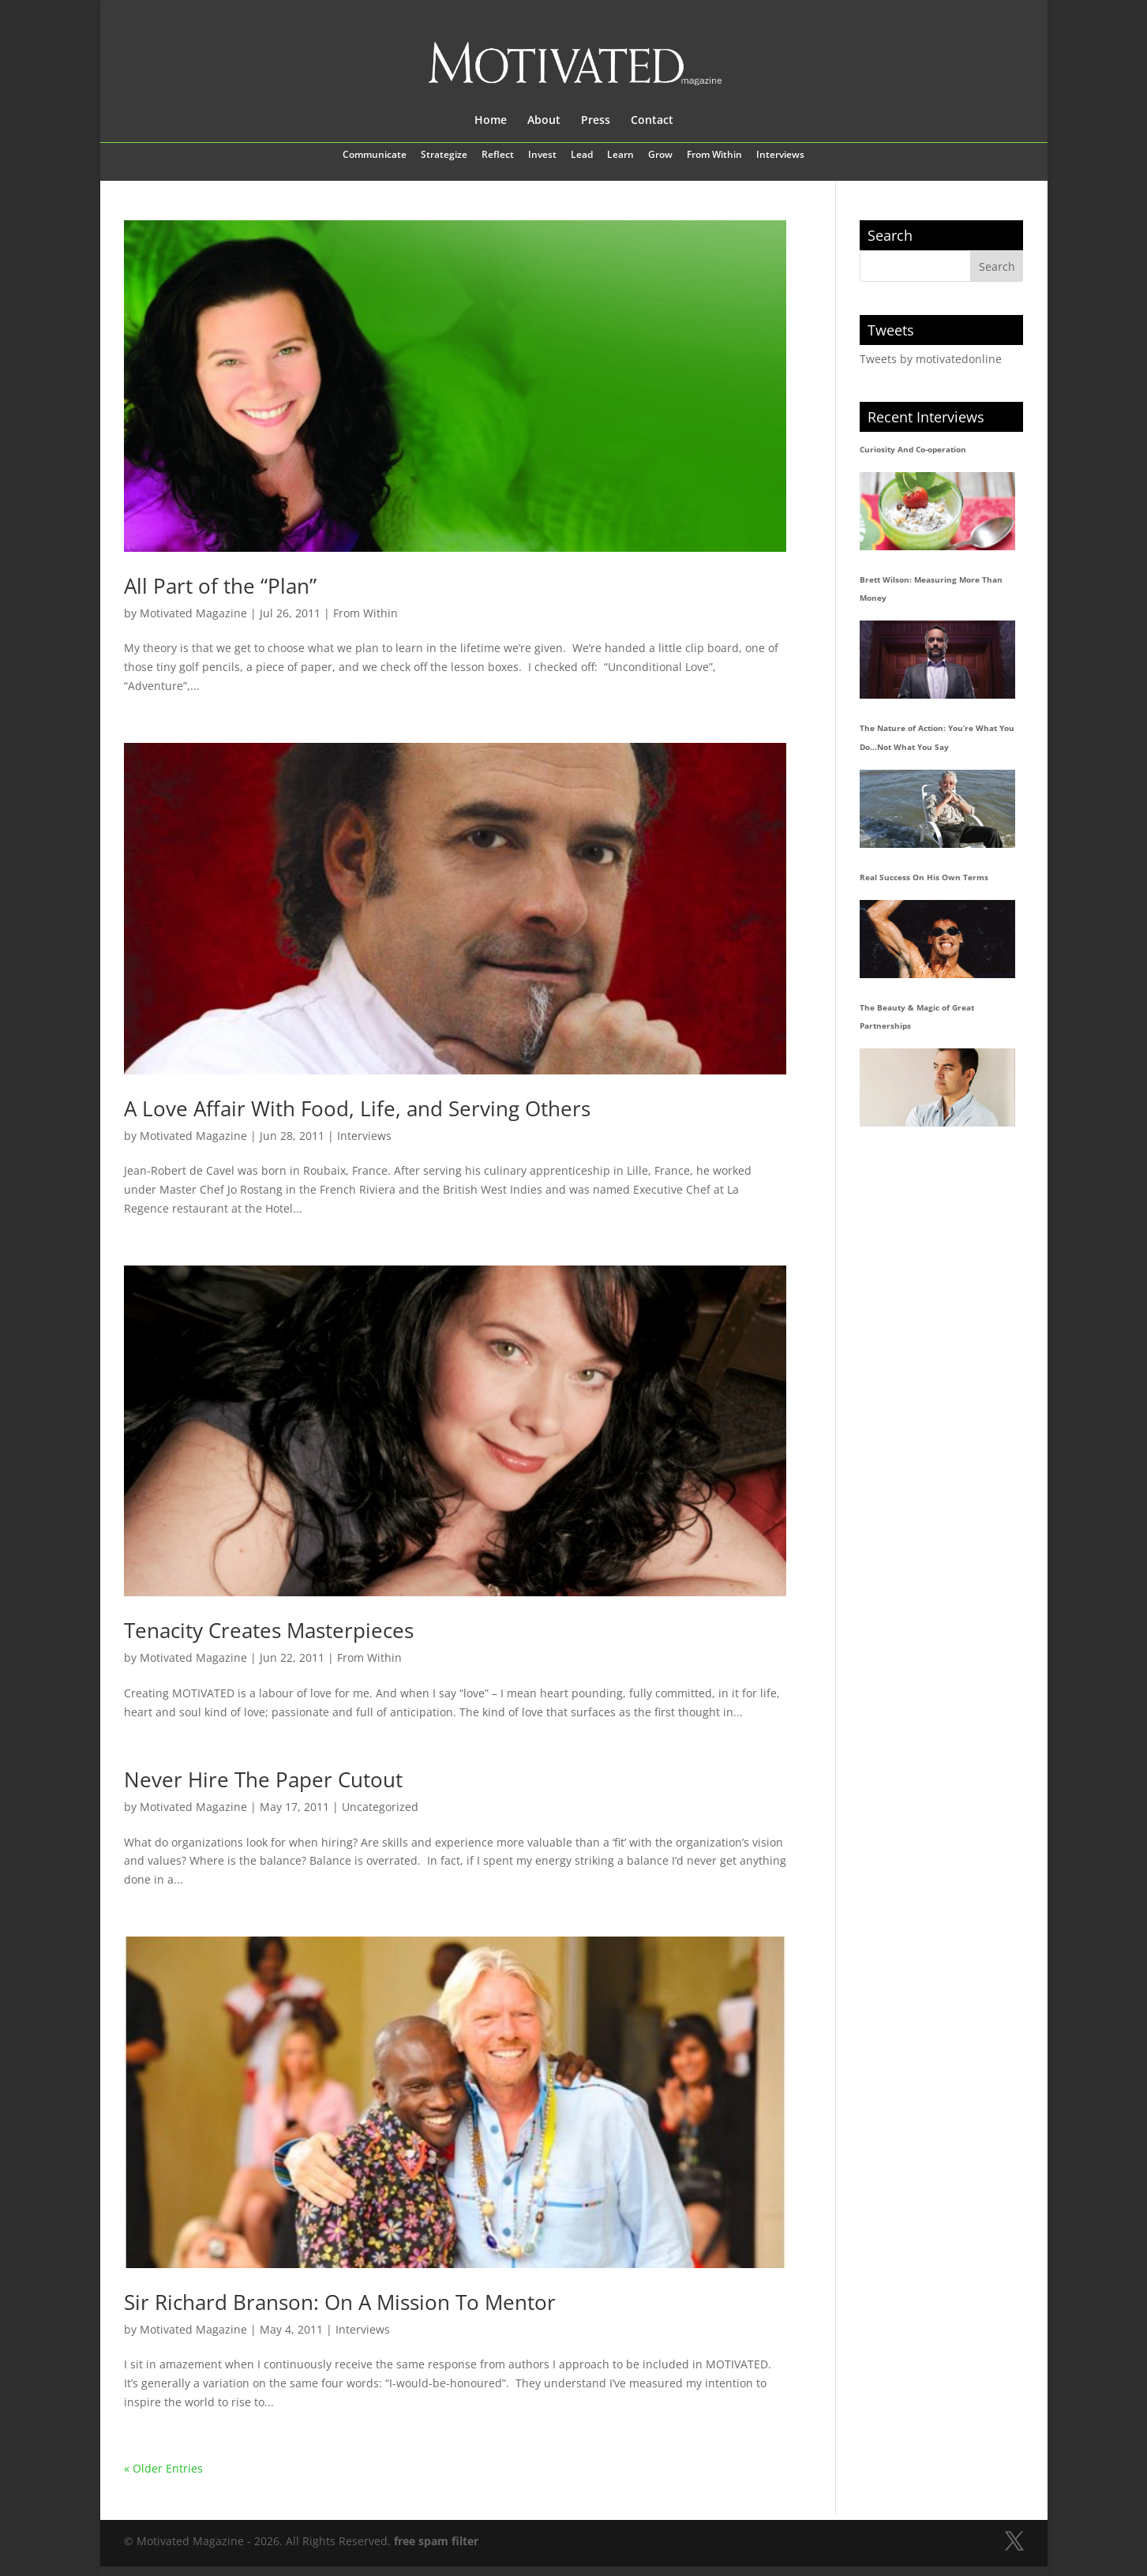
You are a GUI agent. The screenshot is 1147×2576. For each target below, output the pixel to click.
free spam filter (436, 2540)
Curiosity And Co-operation (913, 449)
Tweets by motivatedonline (931, 358)
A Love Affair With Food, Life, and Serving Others (357, 1108)
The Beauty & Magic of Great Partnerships (917, 1017)
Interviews (780, 155)
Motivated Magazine (193, 613)
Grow (660, 155)
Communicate (375, 155)
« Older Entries (163, 2468)
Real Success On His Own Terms (924, 877)
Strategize (444, 155)
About (543, 120)
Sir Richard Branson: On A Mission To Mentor (340, 2302)
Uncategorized (380, 1806)
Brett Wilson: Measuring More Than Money (931, 589)
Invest (542, 155)
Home (490, 120)
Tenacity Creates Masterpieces (269, 1630)
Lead (582, 155)
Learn (620, 155)
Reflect (498, 155)
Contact (652, 120)
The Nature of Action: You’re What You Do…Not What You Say (937, 737)
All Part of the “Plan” (220, 586)
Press (595, 120)
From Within (714, 155)
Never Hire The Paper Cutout (263, 1779)
